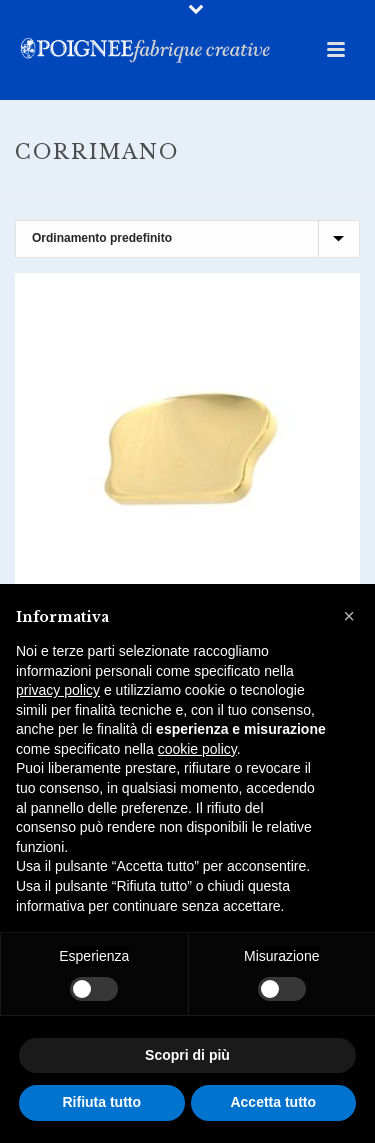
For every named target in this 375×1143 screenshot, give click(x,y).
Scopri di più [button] (187, 1055)
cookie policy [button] (197, 749)
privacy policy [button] (58, 690)
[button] (349, 616)
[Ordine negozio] (187, 239)
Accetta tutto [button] (273, 1102)
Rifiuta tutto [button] (101, 1102)
